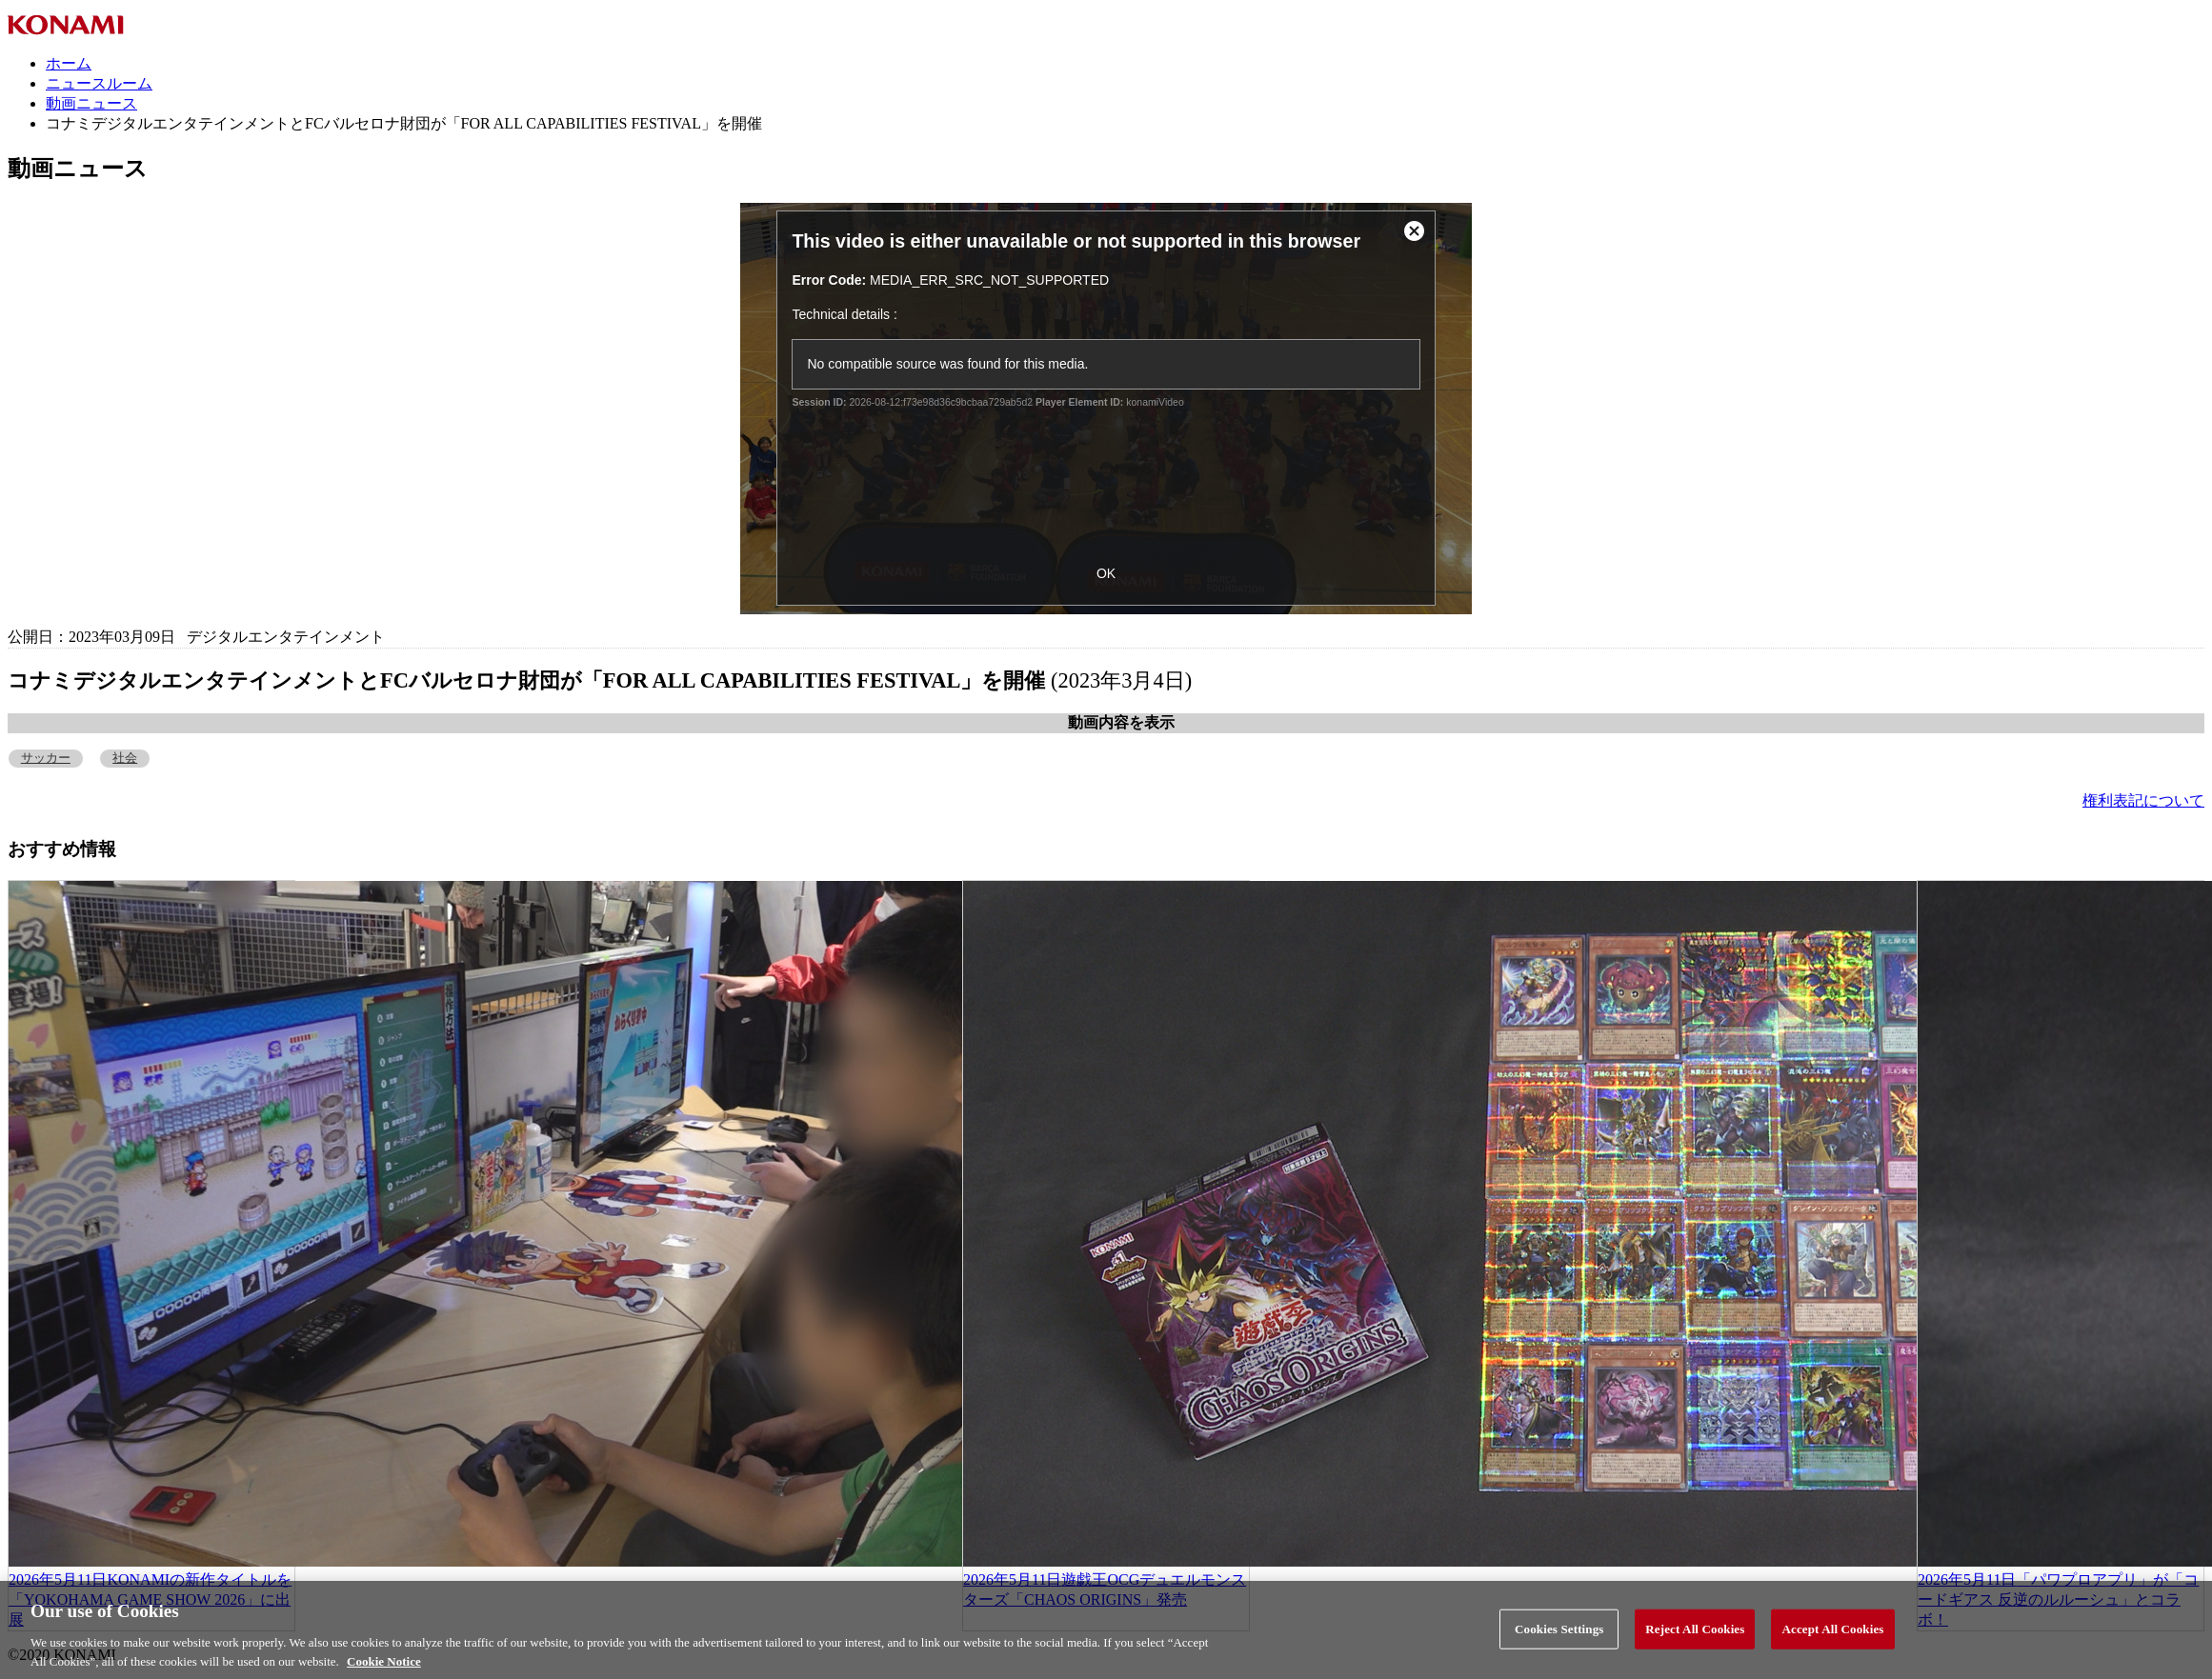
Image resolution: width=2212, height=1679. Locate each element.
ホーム (68, 63)
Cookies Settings (1559, 1638)
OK (1106, 573)
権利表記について (2143, 800)
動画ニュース (91, 103)
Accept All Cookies (1832, 1638)
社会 (124, 758)
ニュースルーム (99, 83)
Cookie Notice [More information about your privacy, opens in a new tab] (384, 1671)
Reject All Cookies (1694, 1638)
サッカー (45, 758)
